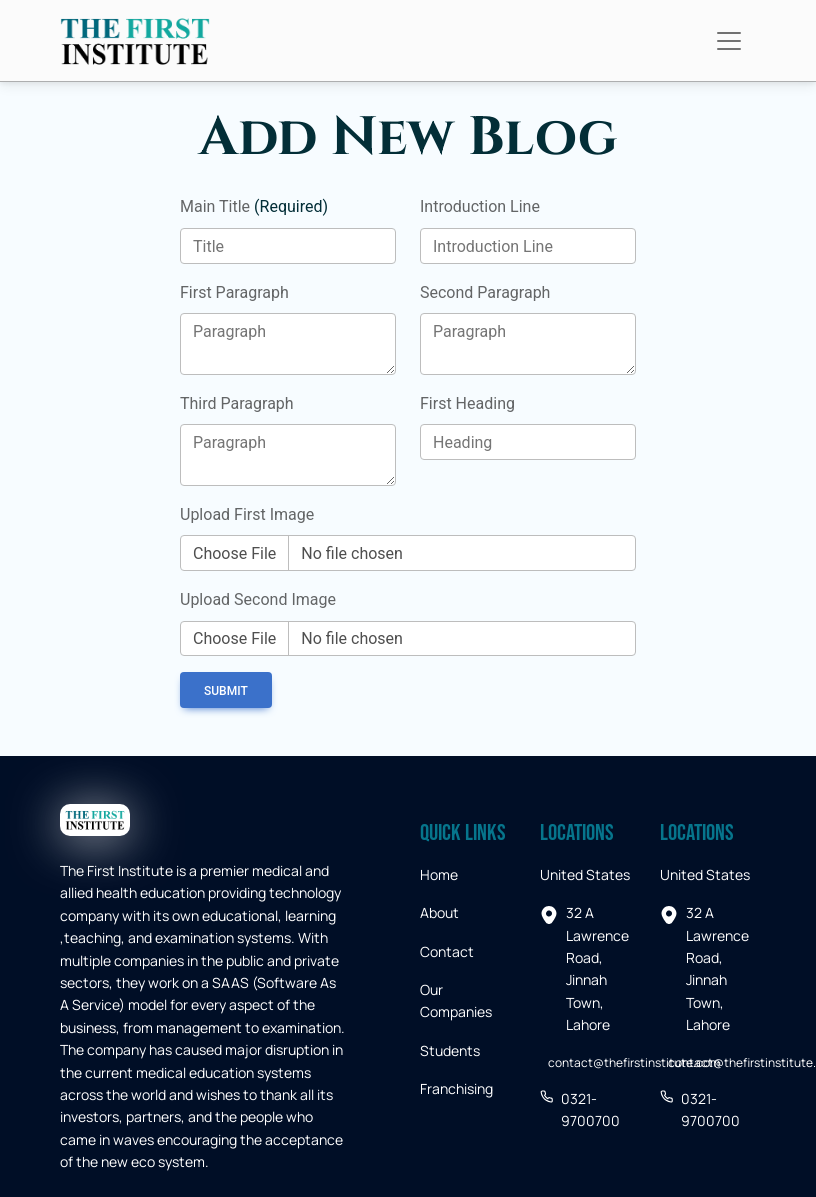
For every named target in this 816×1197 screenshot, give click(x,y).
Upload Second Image (258, 599)
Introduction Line (480, 206)
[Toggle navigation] (729, 41)
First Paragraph (234, 292)
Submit (226, 691)
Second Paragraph (485, 292)
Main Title (254, 206)
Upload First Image (247, 514)
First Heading (467, 403)
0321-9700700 (580, 1109)
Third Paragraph (237, 403)
